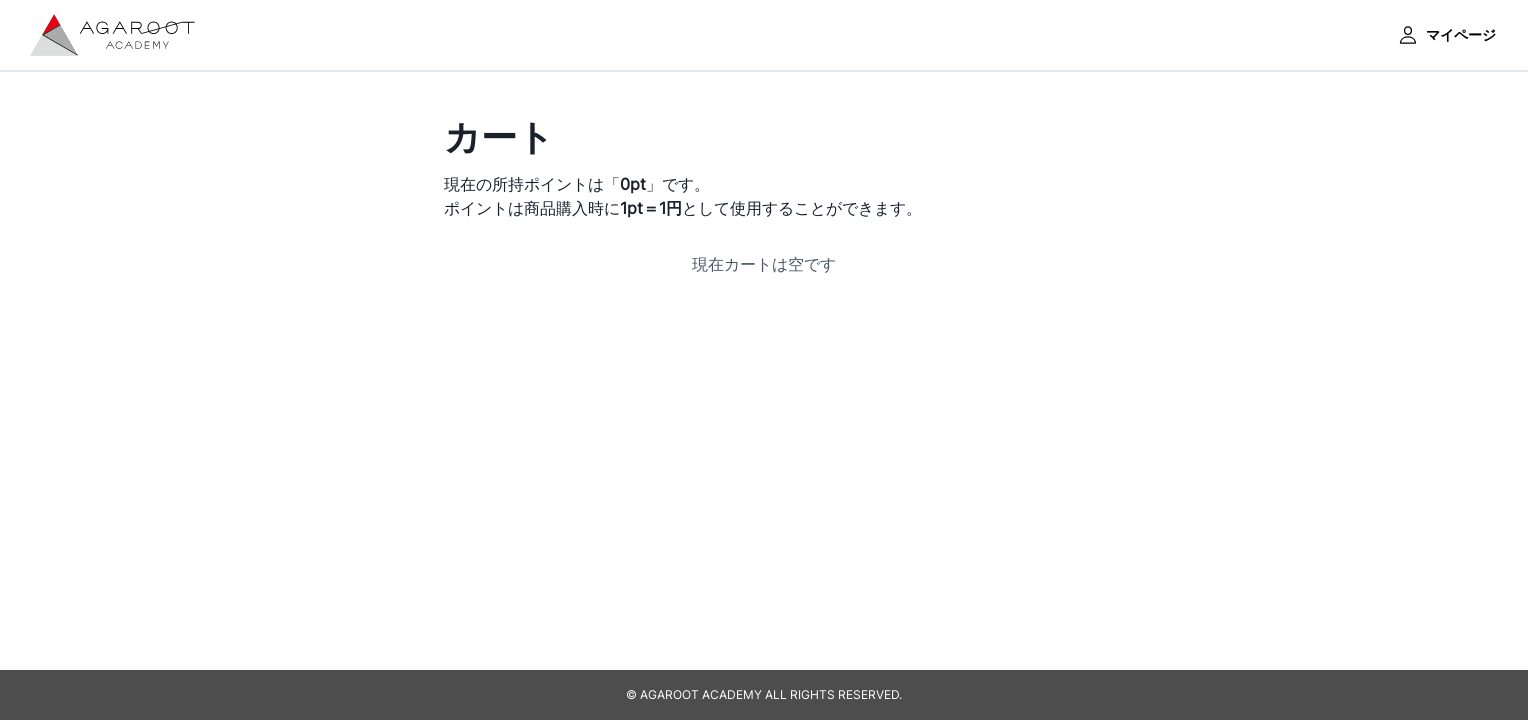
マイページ (1447, 35)
